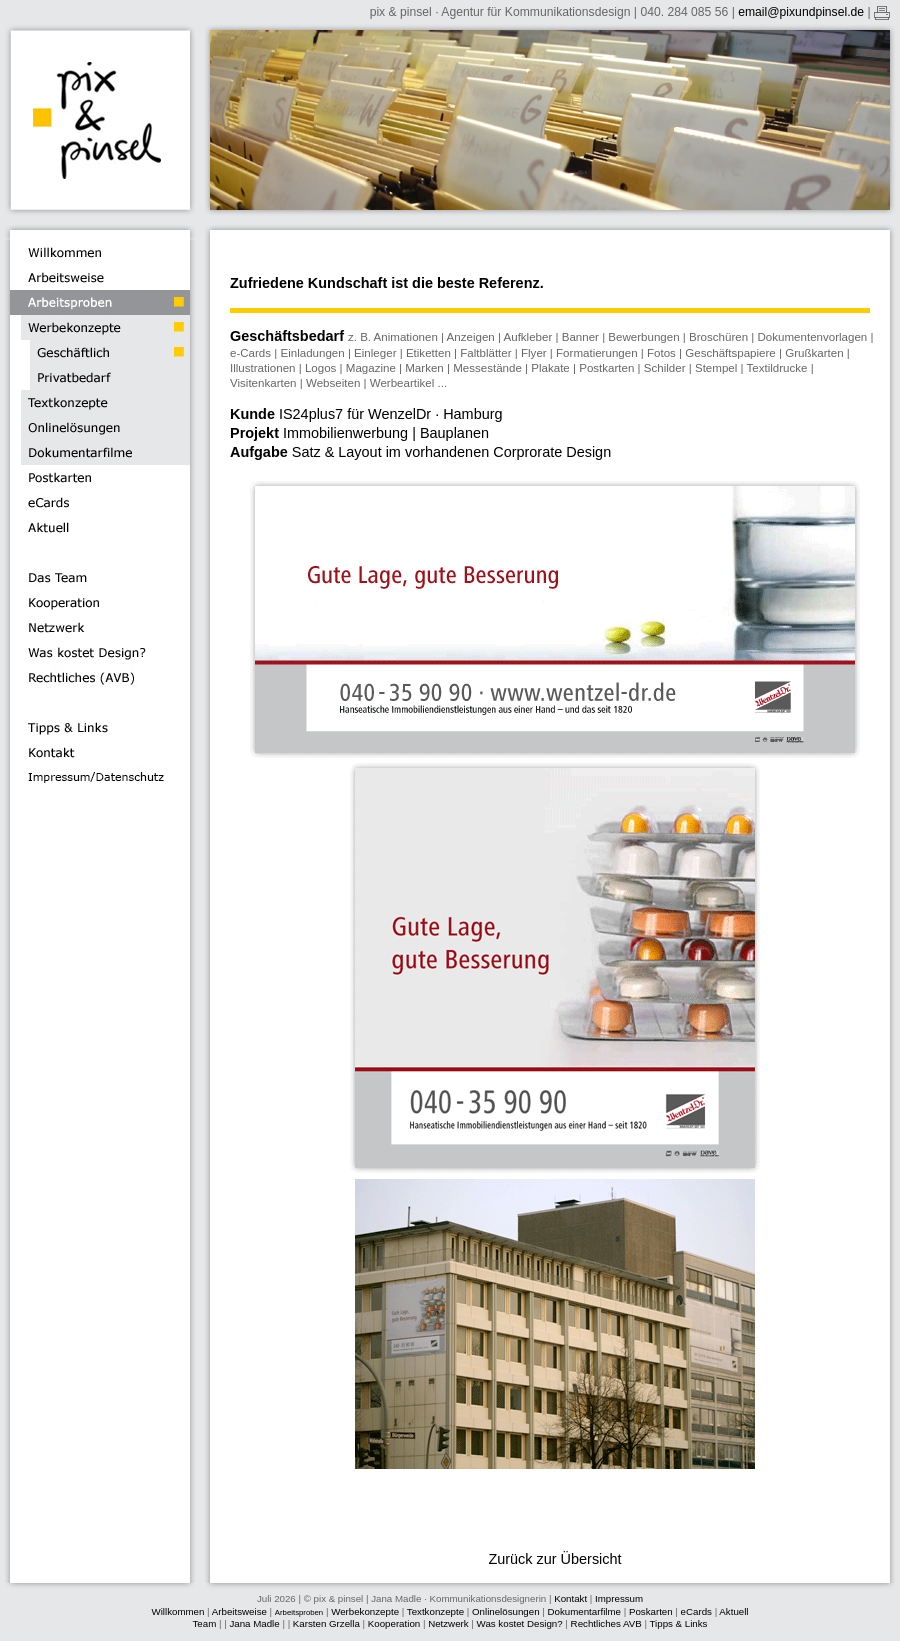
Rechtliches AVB (608, 1623)
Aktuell (733, 1611)
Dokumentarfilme (584, 1611)
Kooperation (394, 1623)
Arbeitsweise (239, 1611)
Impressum (619, 1598)
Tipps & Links (679, 1623)
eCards (696, 1611)
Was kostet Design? (520, 1623)
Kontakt (570, 1598)
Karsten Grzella (326, 1623)
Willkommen (177, 1611)
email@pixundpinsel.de (801, 12)
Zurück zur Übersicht (554, 1559)
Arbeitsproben (299, 1612)
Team (205, 1623)
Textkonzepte (435, 1611)
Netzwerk (448, 1623)
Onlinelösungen (506, 1611)
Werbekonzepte (365, 1611)
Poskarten (651, 1611)
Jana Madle (254, 1623)
